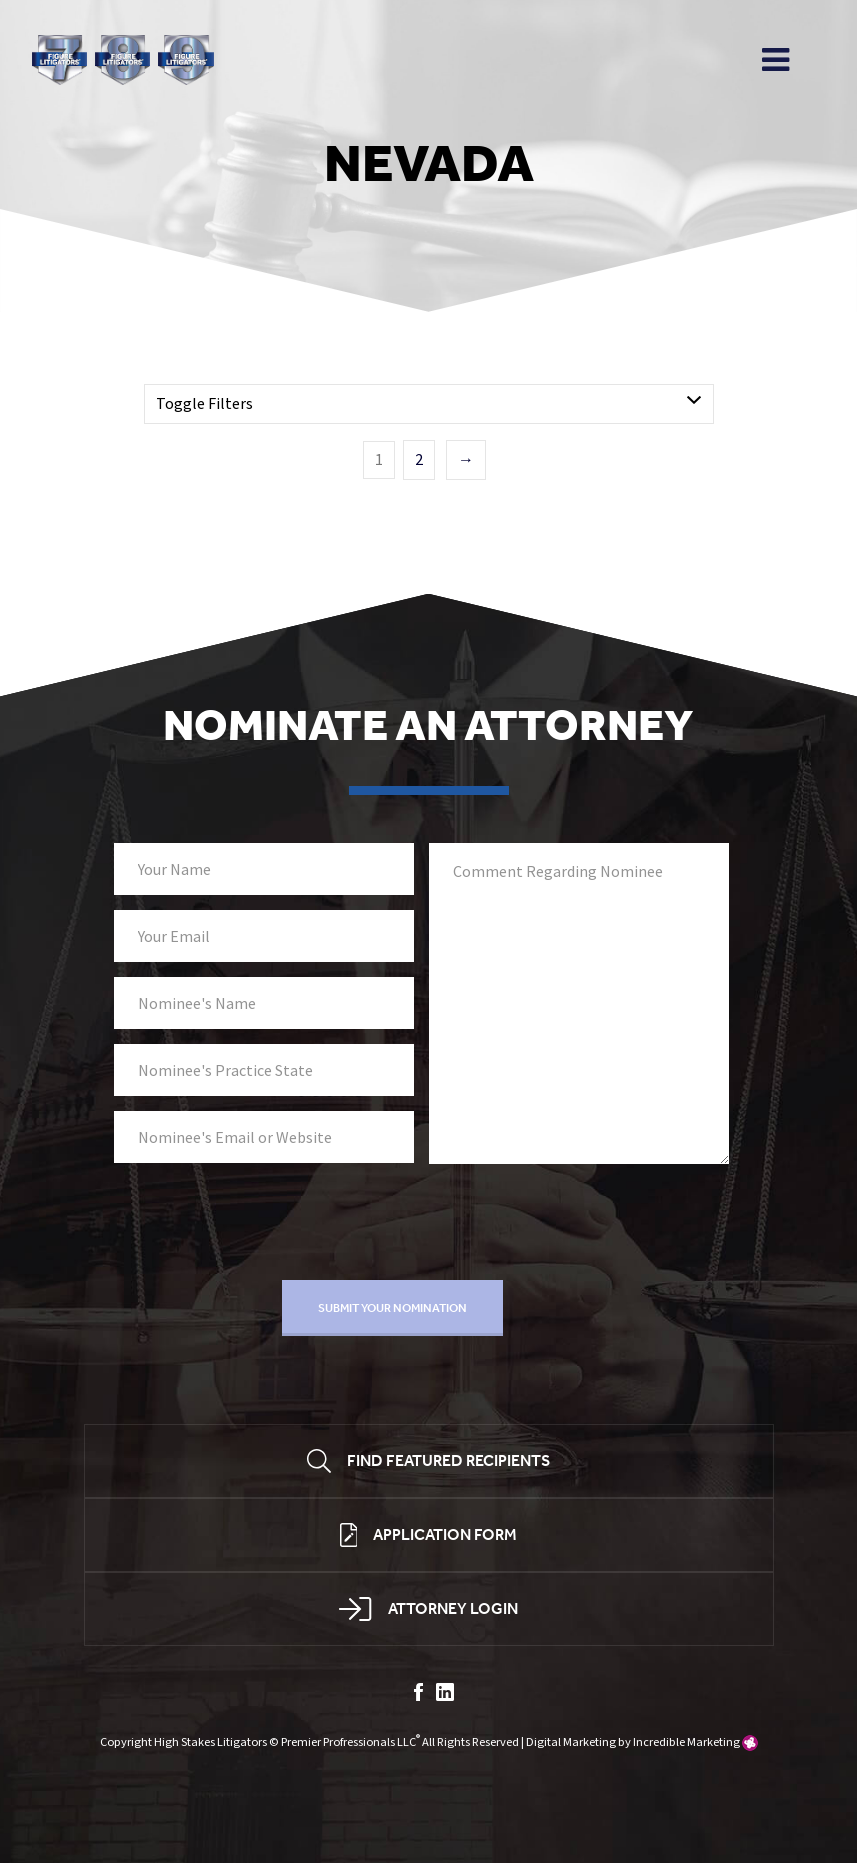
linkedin (445, 1692)
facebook (418, 1692)
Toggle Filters (204, 404)
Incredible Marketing (686, 1742)
